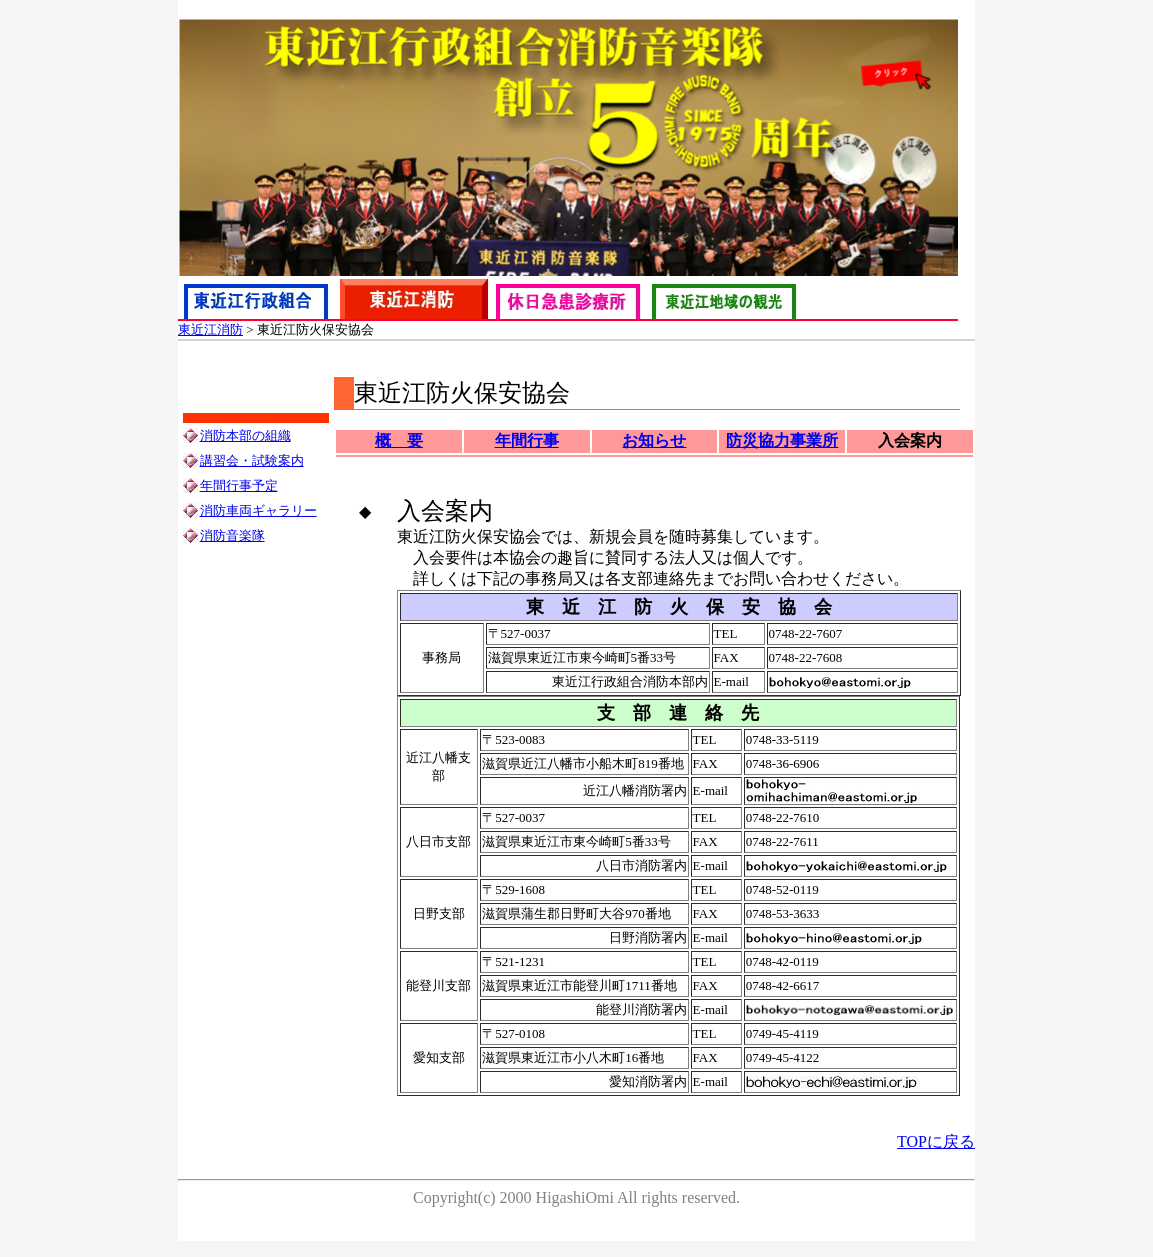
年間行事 (527, 440)
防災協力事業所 (782, 440)
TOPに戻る (936, 1141)
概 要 (399, 440)
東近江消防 (210, 329)
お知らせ (654, 440)
